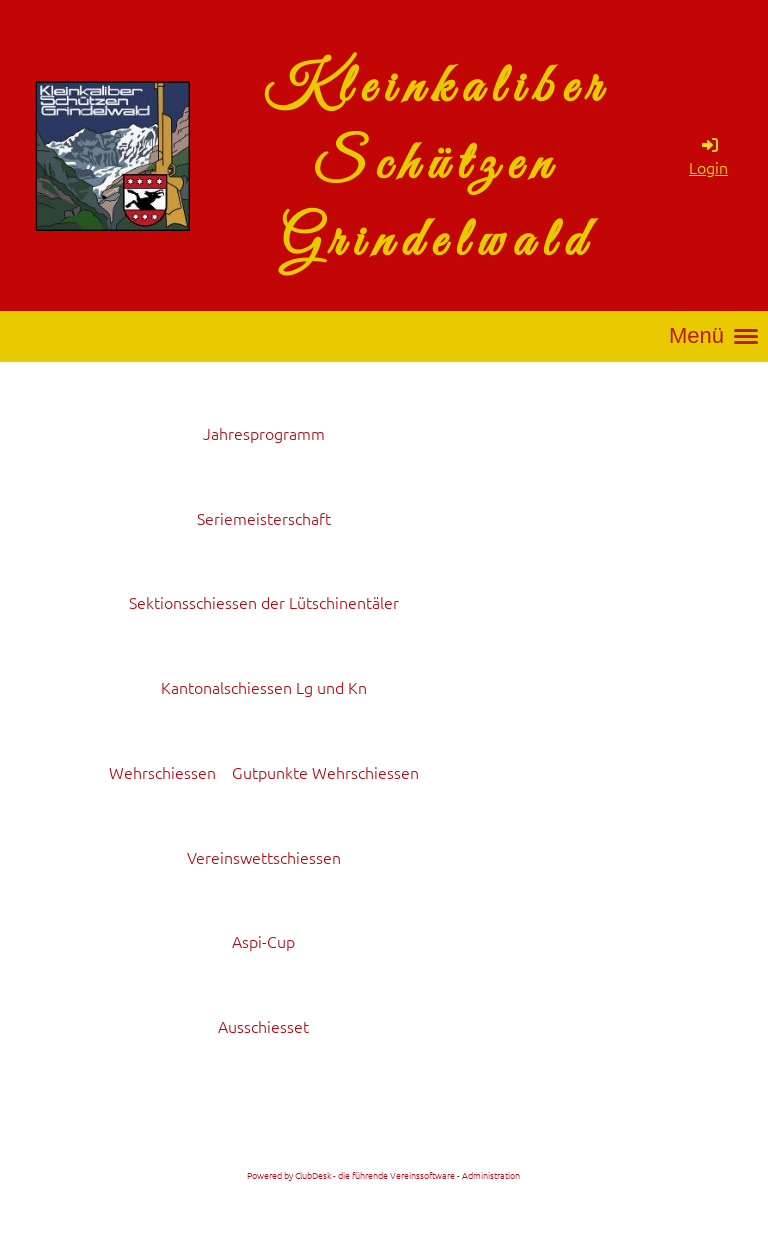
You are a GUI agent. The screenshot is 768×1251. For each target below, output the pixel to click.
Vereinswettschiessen (264, 857)
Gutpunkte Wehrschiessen (325, 772)
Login (708, 156)
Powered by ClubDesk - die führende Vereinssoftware (351, 1174)
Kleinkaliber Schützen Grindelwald (437, 165)
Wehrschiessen (162, 772)
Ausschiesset (263, 1026)
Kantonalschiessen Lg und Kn (264, 687)
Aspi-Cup (263, 941)
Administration (491, 1174)
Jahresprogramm (264, 433)
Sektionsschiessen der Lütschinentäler (264, 602)
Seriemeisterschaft (264, 518)
